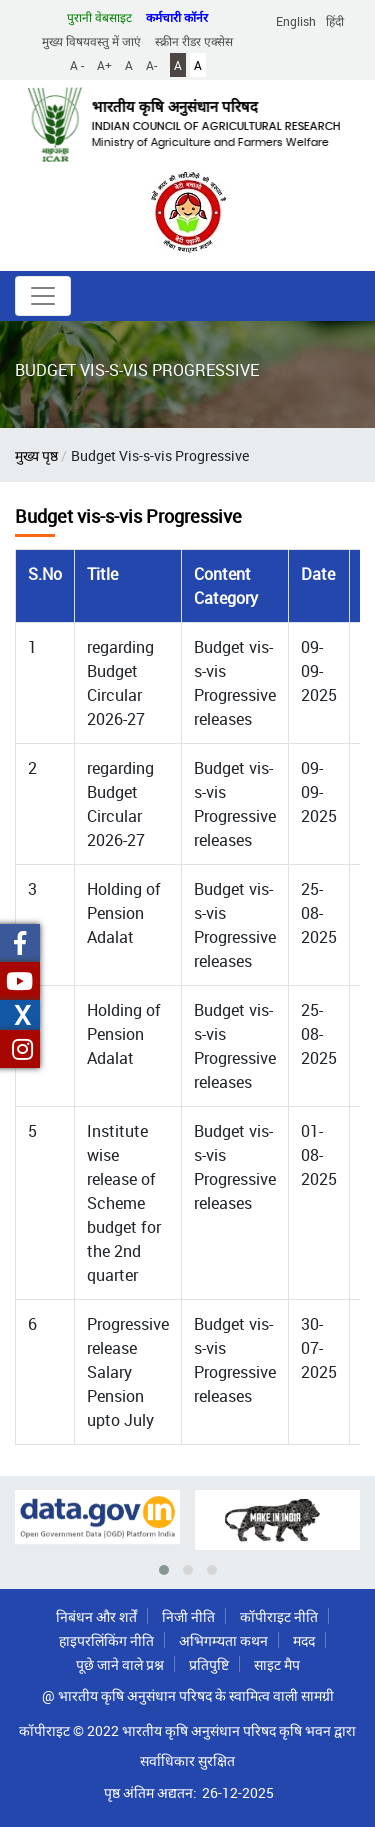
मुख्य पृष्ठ (36, 455)
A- (151, 65)
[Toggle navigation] (43, 296)
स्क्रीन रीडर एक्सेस (194, 41)
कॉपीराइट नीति (279, 1616)
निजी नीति (188, 1616)
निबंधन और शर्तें (96, 1616)
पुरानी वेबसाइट (99, 17)
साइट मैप (277, 1664)
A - (77, 65)
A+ (104, 65)
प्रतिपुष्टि (209, 1664)
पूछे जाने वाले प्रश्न (120, 1664)
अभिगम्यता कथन (223, 1640)
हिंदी (335, 21)
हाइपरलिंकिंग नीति (106, 1640)
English (296, 21)
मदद (304, 1640)
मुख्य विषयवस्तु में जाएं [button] (91, 41)
